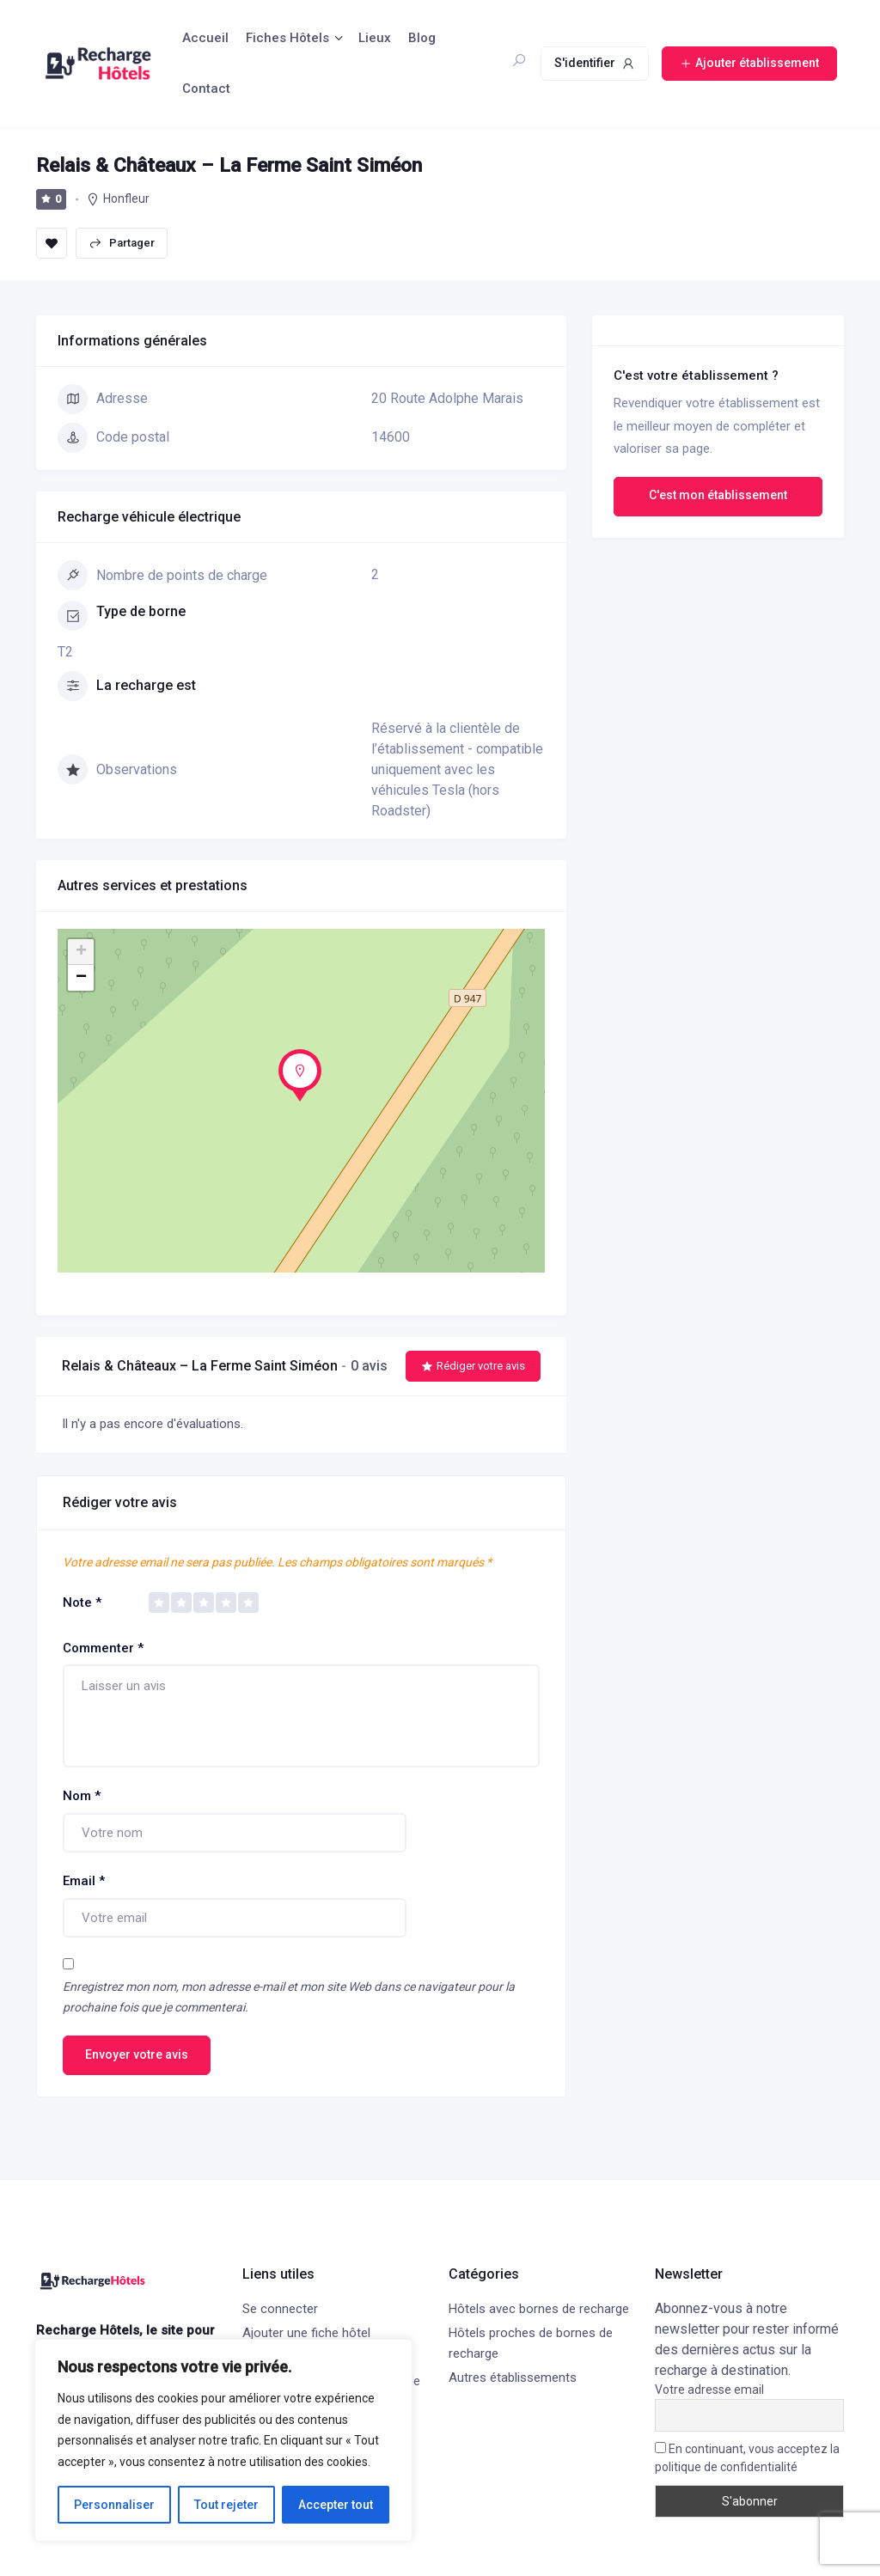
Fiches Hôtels (287, 38)
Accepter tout (335, 2505)
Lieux (374, 38)
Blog (422, 38)
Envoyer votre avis (136, 2054)
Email (84, 1881)
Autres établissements (513, 2377)
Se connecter (280, 2309)
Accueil (205, 38)
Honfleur (126, 198)
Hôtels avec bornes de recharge (539, 2309)
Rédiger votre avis (473, 1365)
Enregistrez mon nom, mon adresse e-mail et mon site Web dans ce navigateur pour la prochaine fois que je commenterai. (289, 1997)
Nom (82, 1796)
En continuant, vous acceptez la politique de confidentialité (747, 2458)
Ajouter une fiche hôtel (306, 2333)
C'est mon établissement (718, 495)
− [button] (81, 978)
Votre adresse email (709, 2389)
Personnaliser (114, 2505)
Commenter (103, 1648)
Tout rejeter (226, 2505)
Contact (206, 88)
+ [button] (81, 952)
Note (82, 1602)
